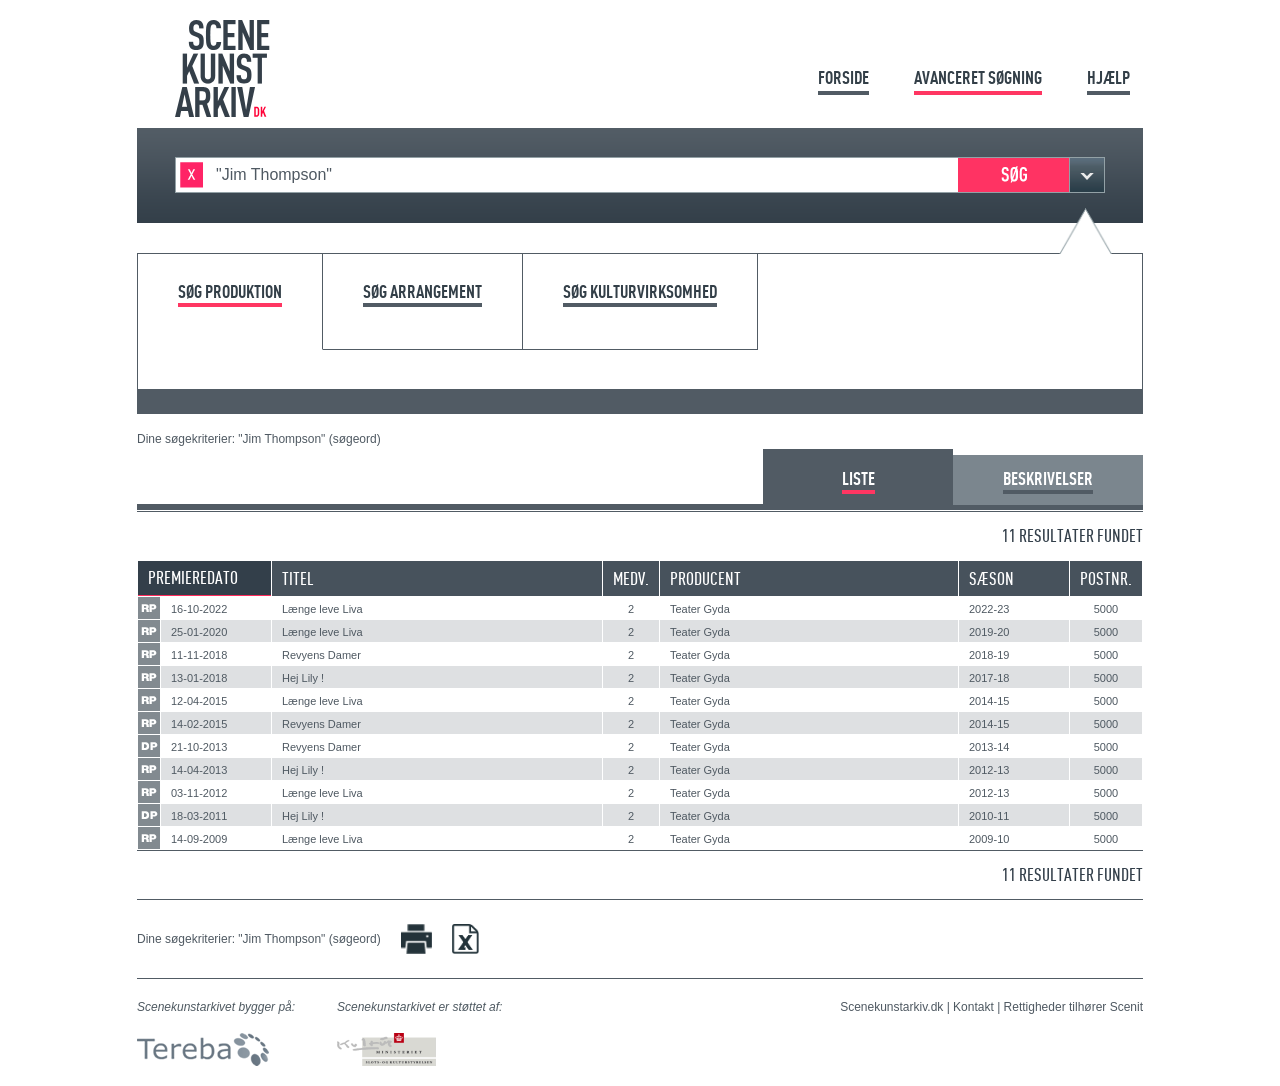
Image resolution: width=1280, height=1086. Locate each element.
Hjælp (1108, 77)
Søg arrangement (422, 292)
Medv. (631, 578)
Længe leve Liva (322, 609)
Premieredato (193, 577)
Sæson (991, 578)
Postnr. (1106, 578)
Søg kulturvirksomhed (640, 292)
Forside (843, 77)
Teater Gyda (700, 609)
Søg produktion (230, 292)
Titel (298, 578)
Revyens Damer (321, 655)
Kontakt (973, 1007)
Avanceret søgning (978, 77)
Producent (705, 578)
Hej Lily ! (303, 678)
